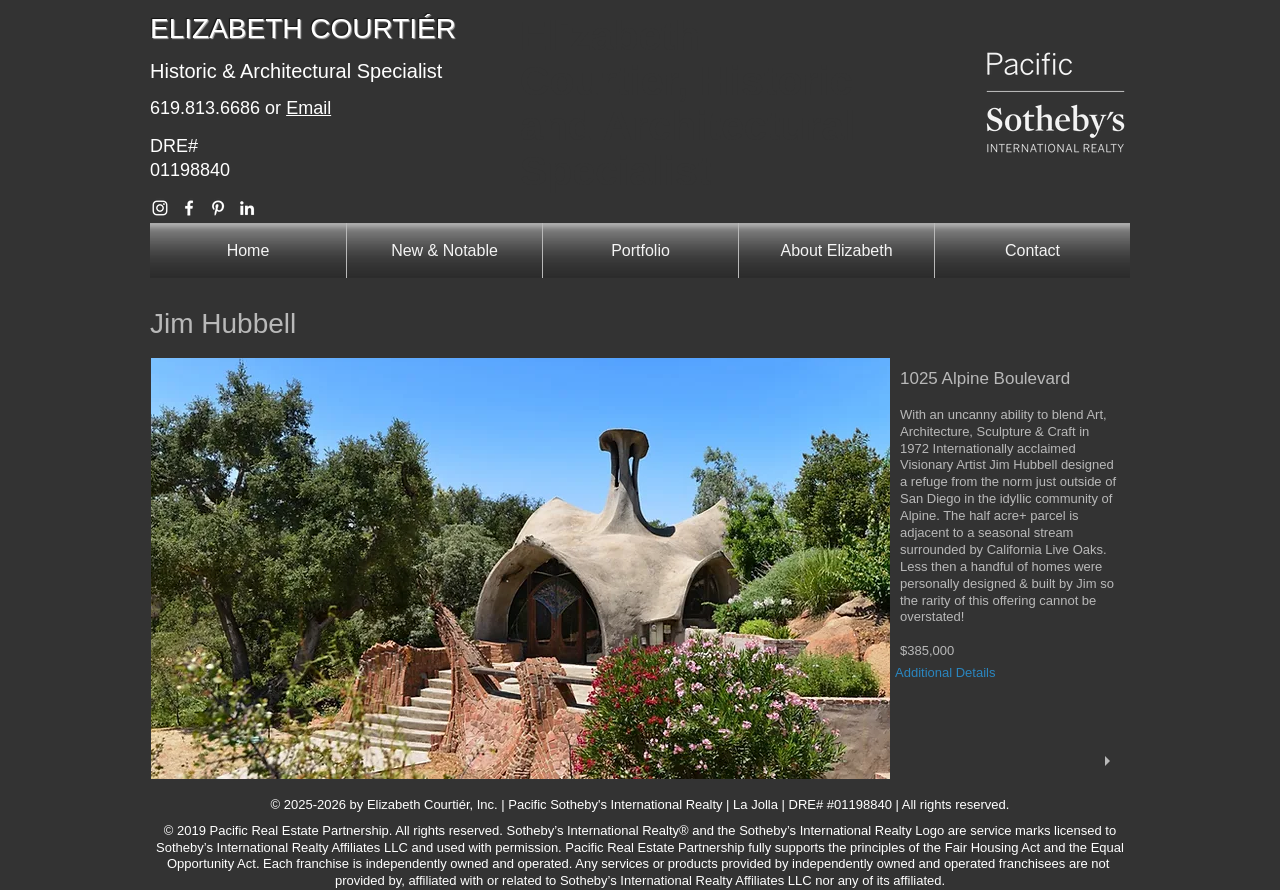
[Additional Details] (960, 674)
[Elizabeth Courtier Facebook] (189, 208)
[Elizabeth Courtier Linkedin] (247, 208)
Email (308, 108)
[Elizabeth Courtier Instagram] (160, 208)
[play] (1110, 761)
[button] (640, 568)
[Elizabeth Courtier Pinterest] (218, 208)
